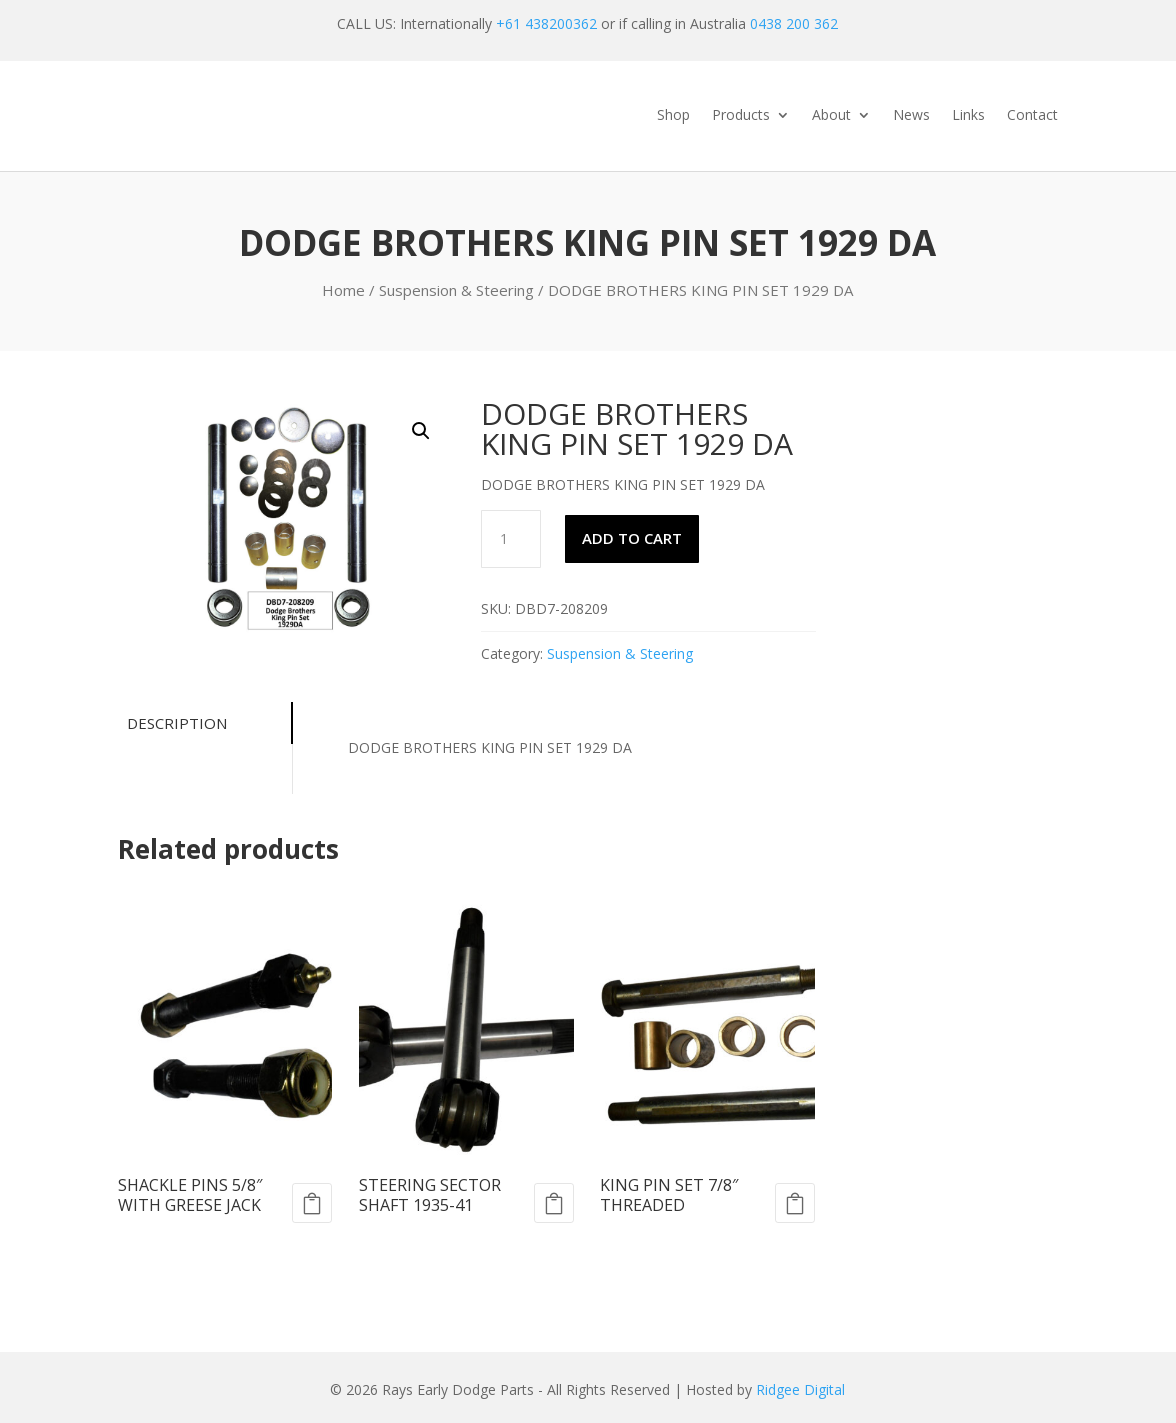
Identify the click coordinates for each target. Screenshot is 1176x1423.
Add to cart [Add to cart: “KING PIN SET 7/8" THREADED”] (795, 1203)
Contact (1032, 116)
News (911, 116)
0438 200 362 (794, 23)
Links (968, 116)
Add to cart (632, 538)
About (831, 116)
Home (343, 290)
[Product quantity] (511, 539)
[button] (421, 431)
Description (173, 723)
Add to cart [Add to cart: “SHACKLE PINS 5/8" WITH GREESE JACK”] (312, 1203)
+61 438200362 (546, 23)
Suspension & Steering (456, 290)
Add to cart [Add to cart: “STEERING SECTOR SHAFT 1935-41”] (554, 1203)
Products (741, 116)
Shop (673, 116)
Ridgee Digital (800, 1389)
